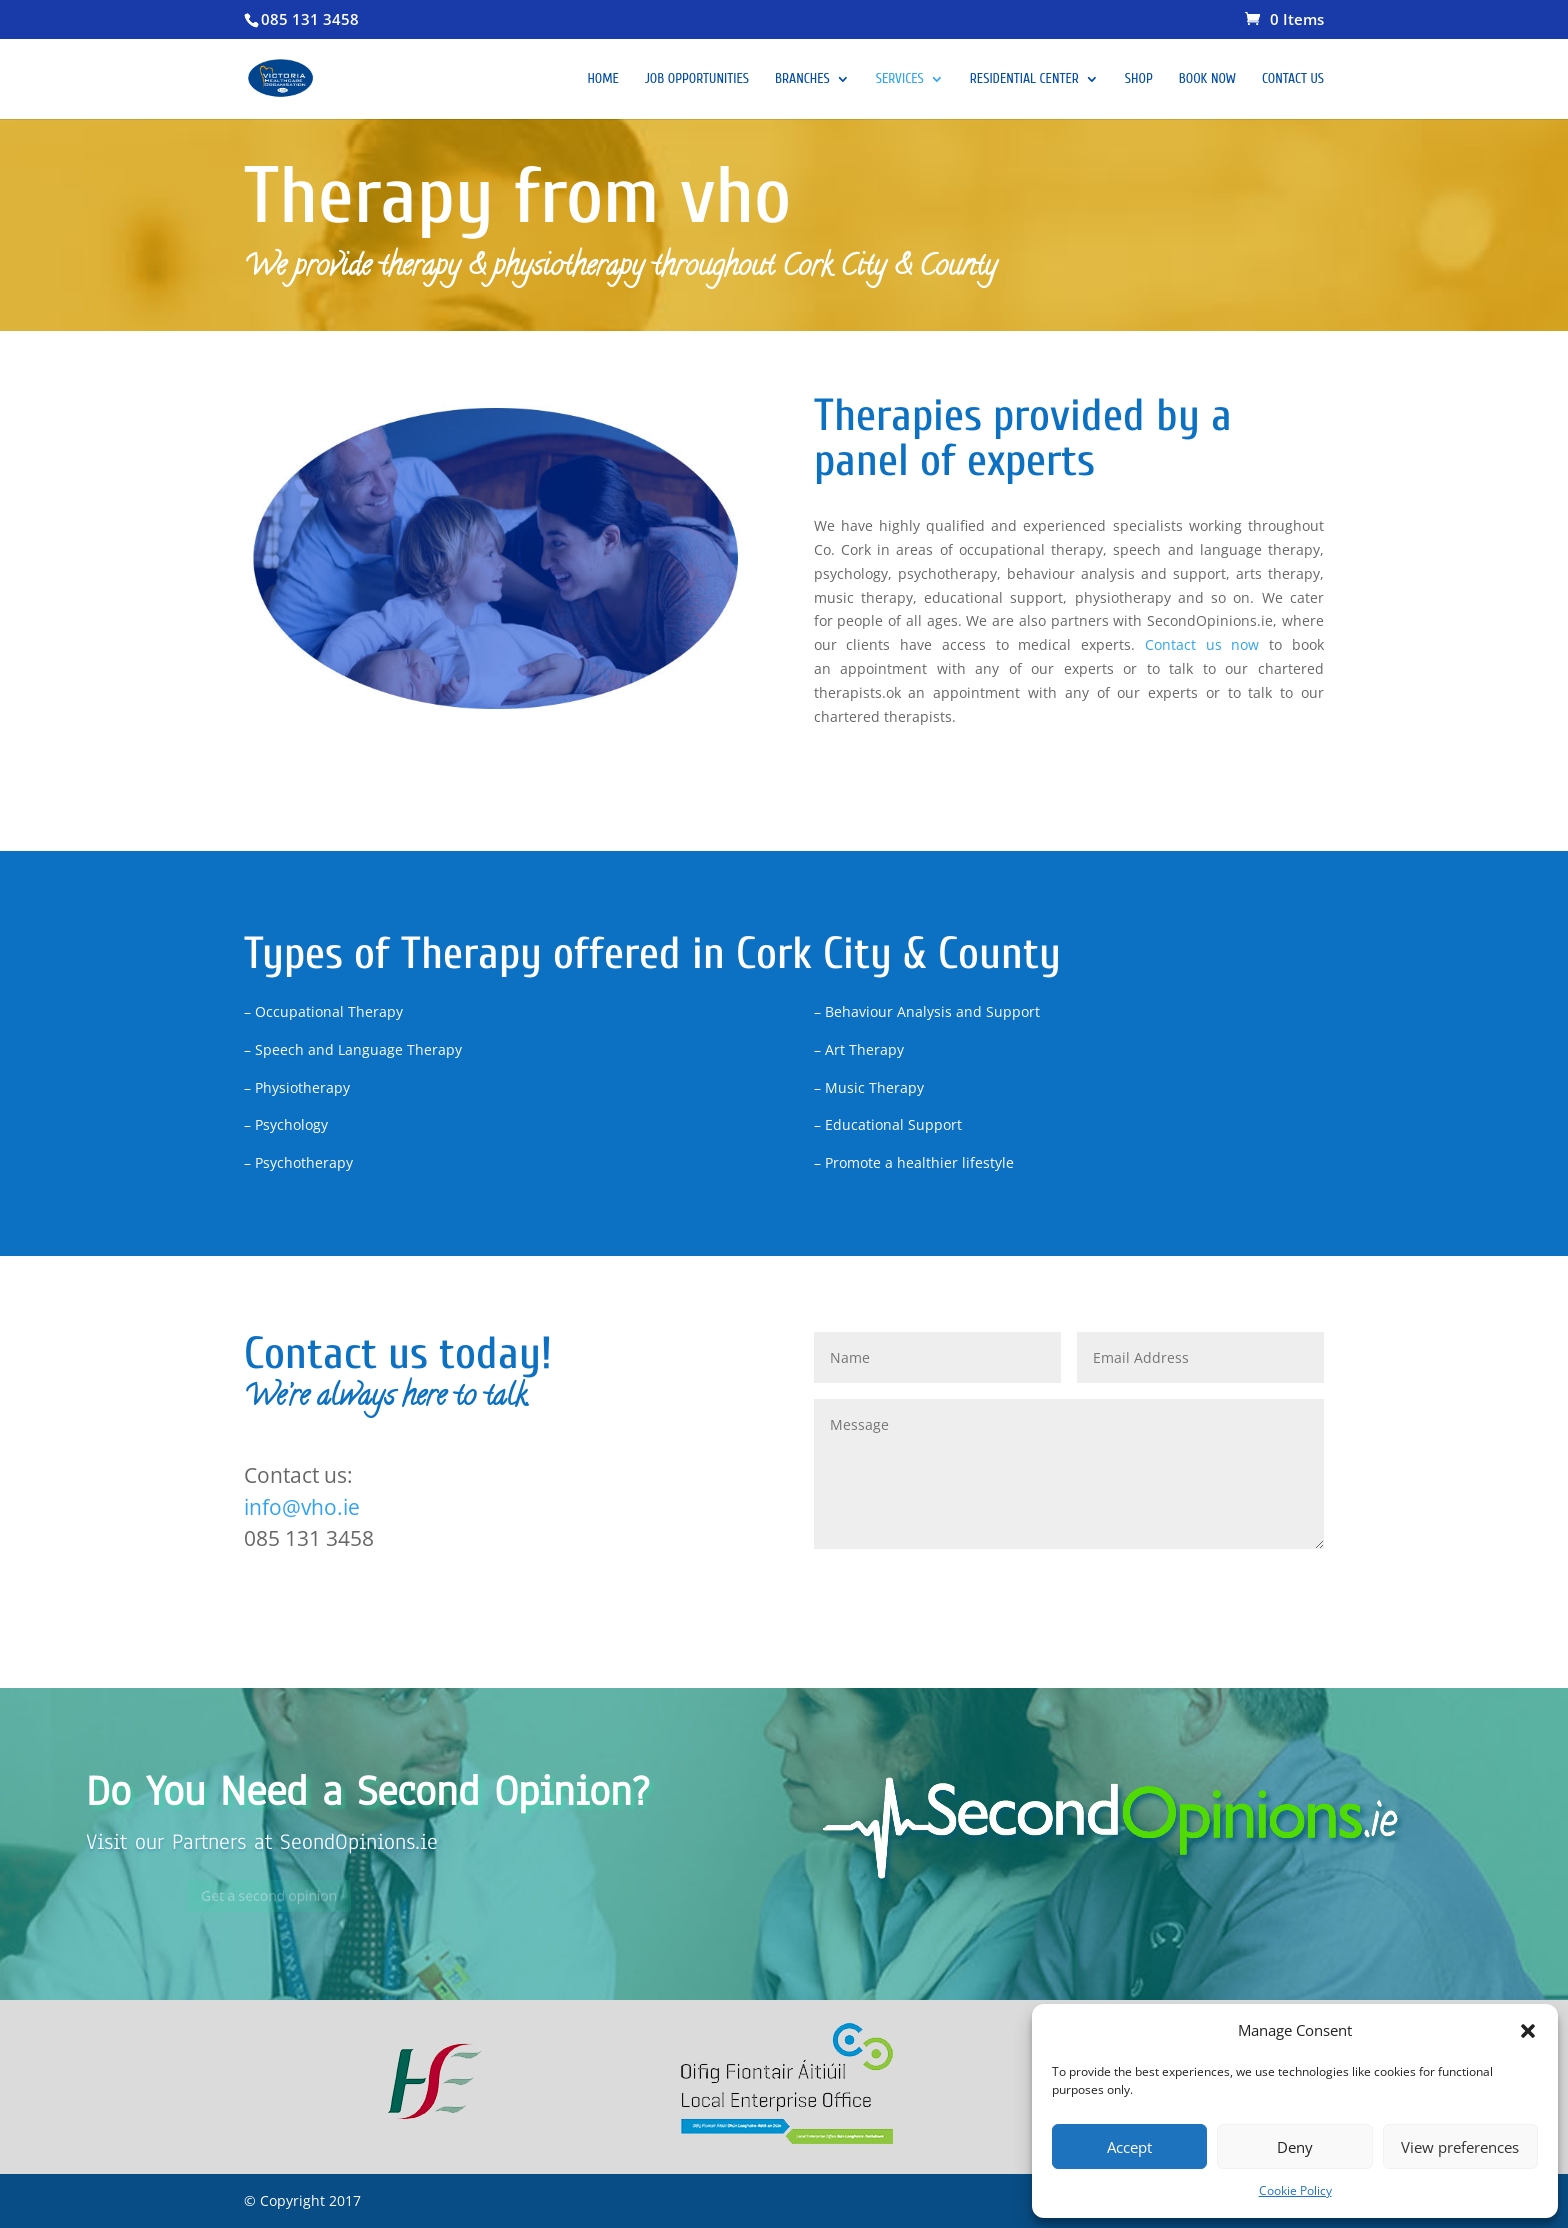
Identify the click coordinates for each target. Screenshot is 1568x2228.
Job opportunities (697, 79)
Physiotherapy (902, 782)
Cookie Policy (1295, 2190)
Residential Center (1024, 79)
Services (900, 79)
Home (603, 79)
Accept (1129, 2147)
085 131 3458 (310, 19)
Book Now (1207, 79)
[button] (1528, 2031)
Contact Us (1293, 79)
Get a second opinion (308, 1896)
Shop (1139, 79)
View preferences (1460, 2147)
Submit (1269, 1581)
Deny (1295, 2147)
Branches (802, 79)
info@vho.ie (302, 1507)
